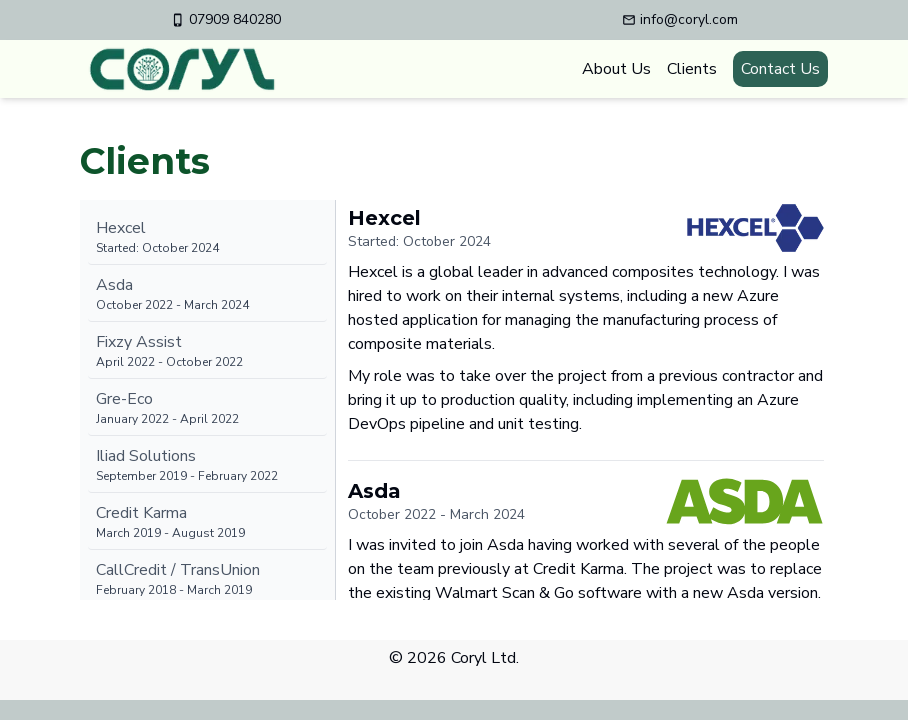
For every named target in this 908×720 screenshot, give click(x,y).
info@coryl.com (680, 19)
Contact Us (780, 69)
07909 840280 (226, 19)
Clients (692, 69)
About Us (616, 69)
